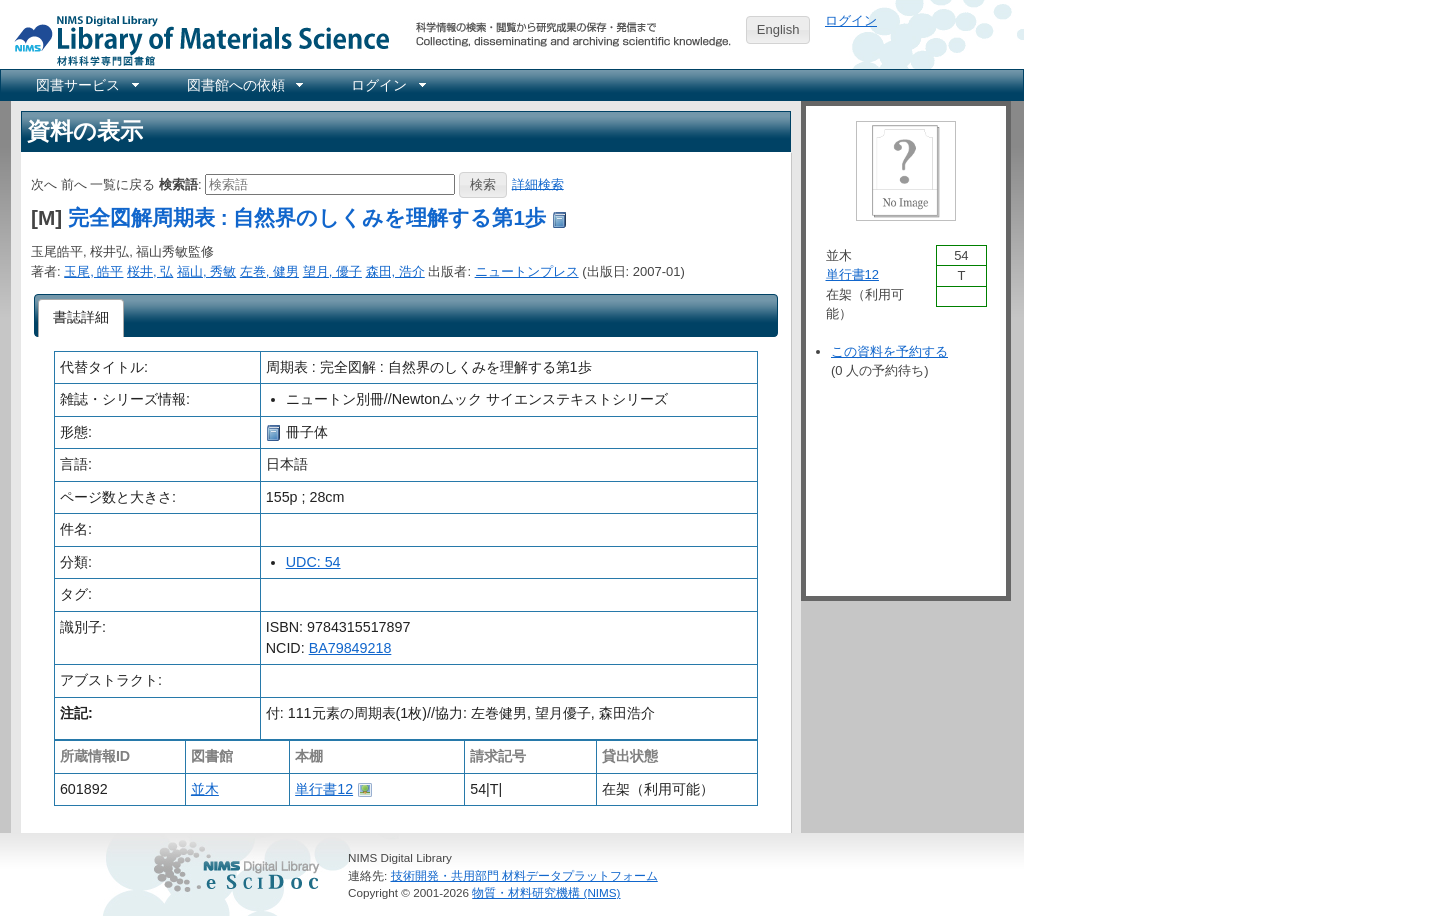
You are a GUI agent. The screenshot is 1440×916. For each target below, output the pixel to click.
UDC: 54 (313, 562)
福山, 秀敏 (206, 271)
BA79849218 (350, 648)
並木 (205, 789)
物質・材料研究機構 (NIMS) (546, 892)
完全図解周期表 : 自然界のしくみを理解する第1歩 (307, 217)
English (778, 29)
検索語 (178, 183)
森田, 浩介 (395, 271)
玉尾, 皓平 (93, 271)
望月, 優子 (332, 271)
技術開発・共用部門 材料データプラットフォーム (524, 875)
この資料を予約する (889, 351)
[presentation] (81, 318)
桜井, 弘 (150, 271)
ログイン (851, 20)
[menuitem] (86, 85)
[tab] (81, 318)
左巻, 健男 (269, 271)
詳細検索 (538, 183)
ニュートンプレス (527, 271)
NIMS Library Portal (196, 39)
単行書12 (324, 789)
